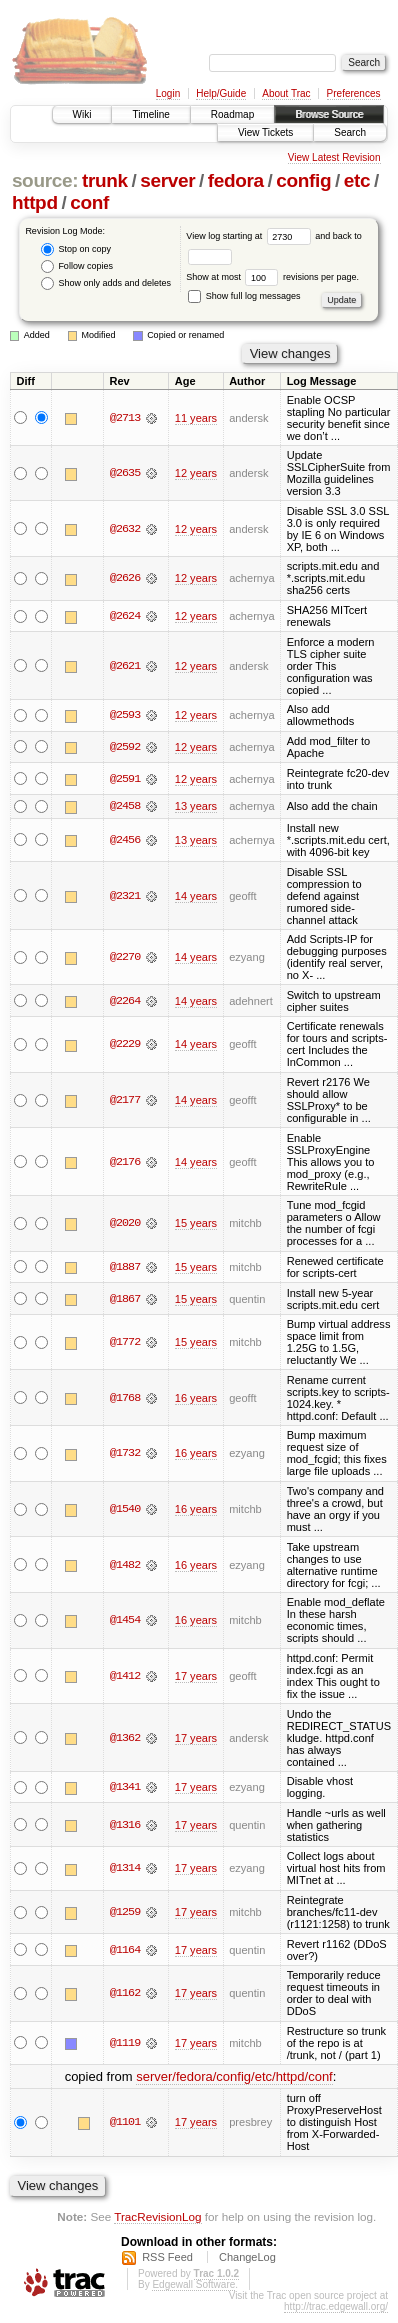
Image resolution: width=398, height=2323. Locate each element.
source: (45, 180)
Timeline (150, 114)
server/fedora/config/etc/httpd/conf (234, 2076)
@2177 (125, 1100)
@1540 (125, 1509)
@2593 (125, 715)
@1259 (125, 1912)
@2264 (125, 1001)
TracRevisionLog (157, 2216)
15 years (196, 1224)
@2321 (125, 896)
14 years (196, 896)
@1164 (125, 1950)
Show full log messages (244, 296)
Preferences (354, 93)
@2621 (125, 666)
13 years (196, 806)
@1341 (125, 1787)
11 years (196, 418)
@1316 (125, 1825)
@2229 (125, 1045)
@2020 (125, 1224)
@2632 (125, 529)
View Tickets (265, 132)
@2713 (125, 418)
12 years (196, 473)
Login (168, 93)
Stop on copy (76, 249)
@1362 (125, 1738)
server (167, 180)
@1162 (125, 1994)
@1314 (125, 1869)
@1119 (125, 2043)
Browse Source (329, 114)
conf (89, 202)
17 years (196, 1676)
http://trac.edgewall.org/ (336, 2306)
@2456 (125, 840)
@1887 (125, 1267)
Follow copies (77, 266)
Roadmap (232, 114)
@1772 (125, 1342)
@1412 (125, 1676)
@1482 (125, 1565)
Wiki (82, 114)
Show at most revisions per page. (272, 277)
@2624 (125, 616)
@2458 (125, 806)
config (303, 180)
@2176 (125, 1162)
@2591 (125, 779)
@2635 (125, 473)
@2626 (125, 578)
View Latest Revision (334, 157)
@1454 (125, 1621)
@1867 (125, 1299)
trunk (105, 180)
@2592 (125, 747)
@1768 (125, 1398)
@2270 (125, 957)
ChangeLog (247, 2257)
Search (350, 132)
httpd (35, 202)
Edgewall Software (193, 2284)
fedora (236, 180)
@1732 (125, 1454)
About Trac (286, 93)
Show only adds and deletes (106, 283)
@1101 (125, 2123)
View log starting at (250, 236)
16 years (196, 1398)
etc (357, 180)
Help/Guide (221, 93)
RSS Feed (167, 2257)
